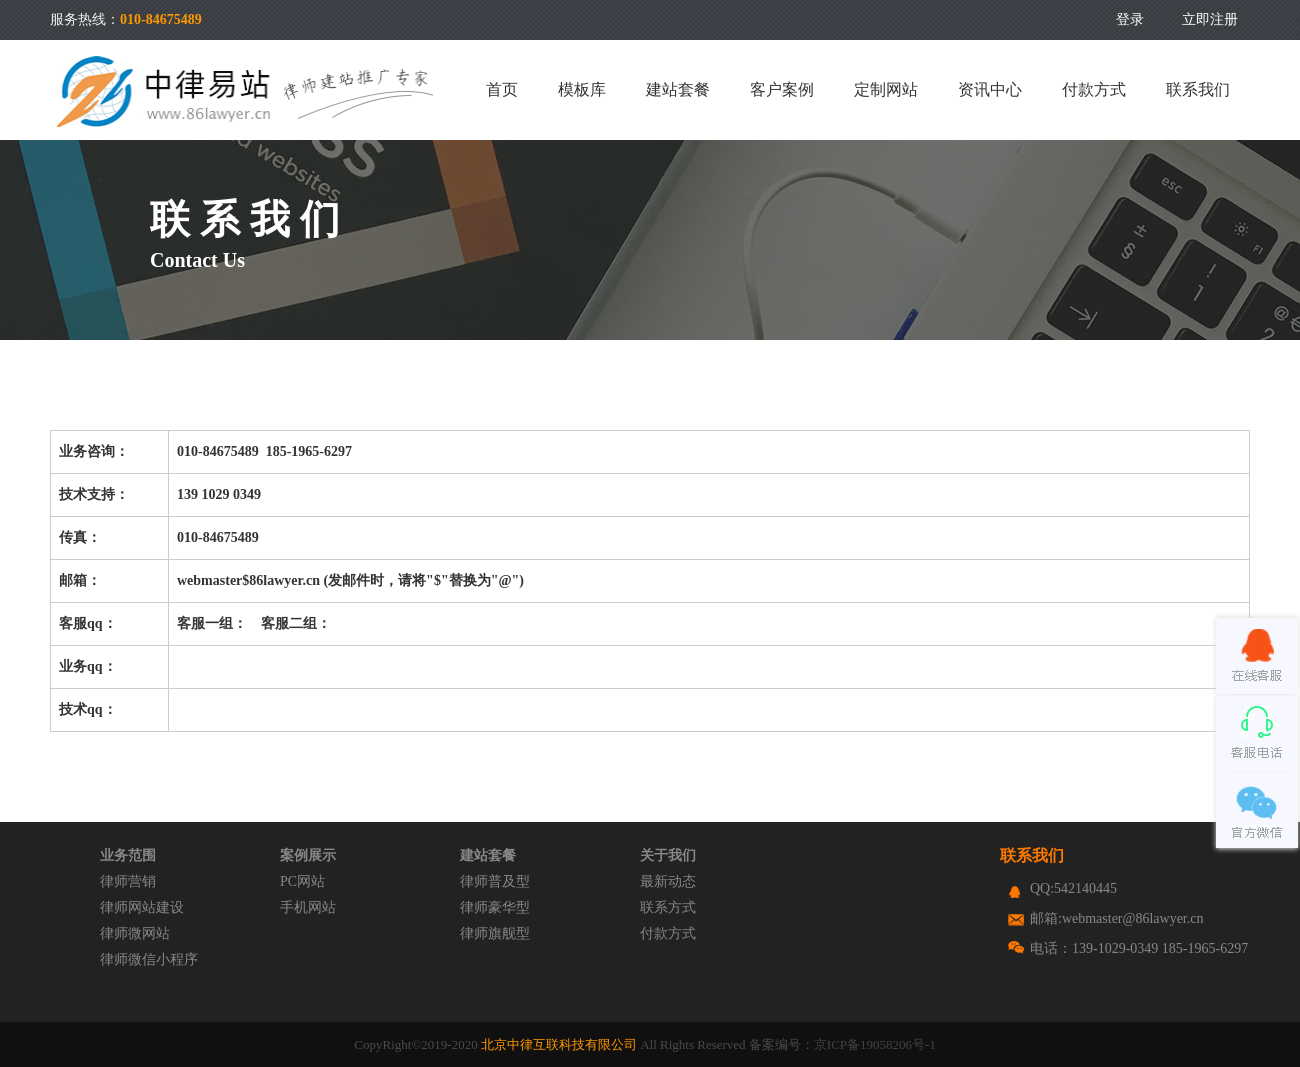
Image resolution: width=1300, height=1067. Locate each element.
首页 (502, 89)
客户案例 (782, 89)
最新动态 (668, 881)
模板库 (582, 89)
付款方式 (1094, 89)
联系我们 (1198, 89)
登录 (1130, 19)
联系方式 (668, 907)
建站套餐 (678, 89)
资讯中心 (990, 89)
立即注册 (1210, 19)
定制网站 (886, 89)
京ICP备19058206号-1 (875, 1044)
